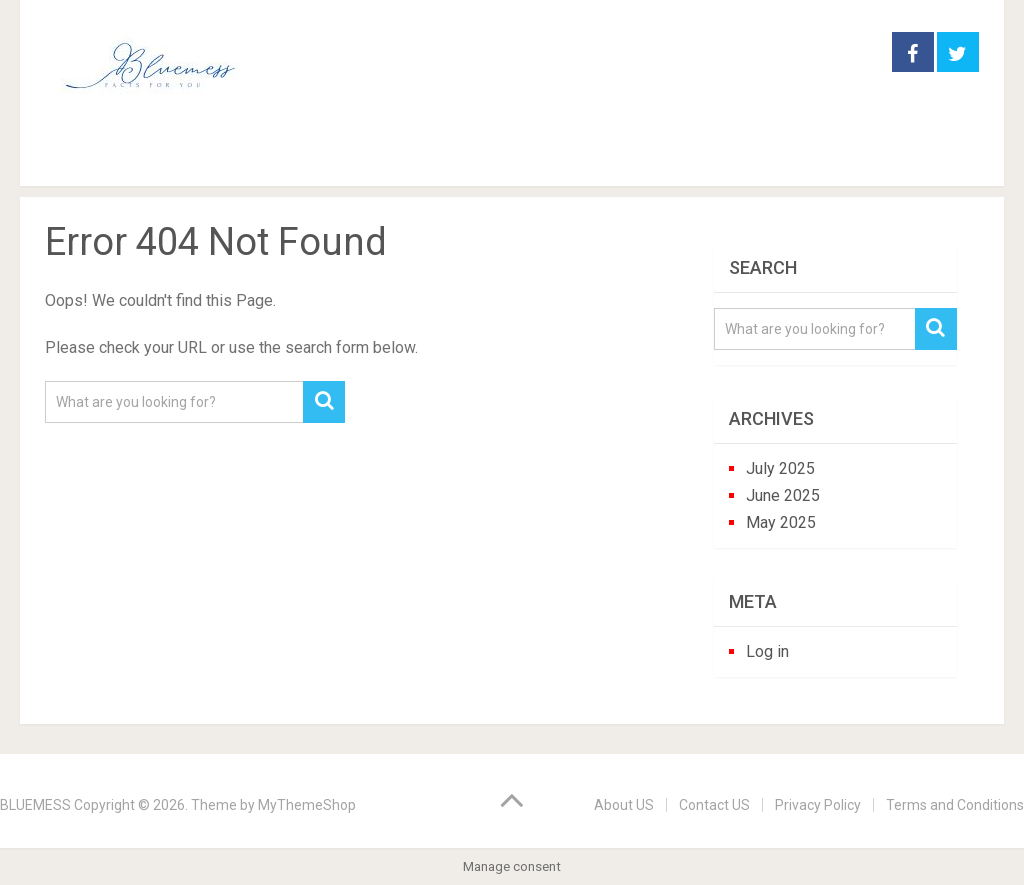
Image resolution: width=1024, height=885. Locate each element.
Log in (767, 651)
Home (78, 159)
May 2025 (781, 522)
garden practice (229, 159)
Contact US (714, 805)
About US (624, 805)
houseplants (398, 159)
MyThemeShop (307, 805)
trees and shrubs (707, 159)
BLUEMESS (35, 805)
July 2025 (780, 468)
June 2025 (783, 495)
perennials (545, 159)
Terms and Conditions (955, 805)
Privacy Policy (818, 805)
